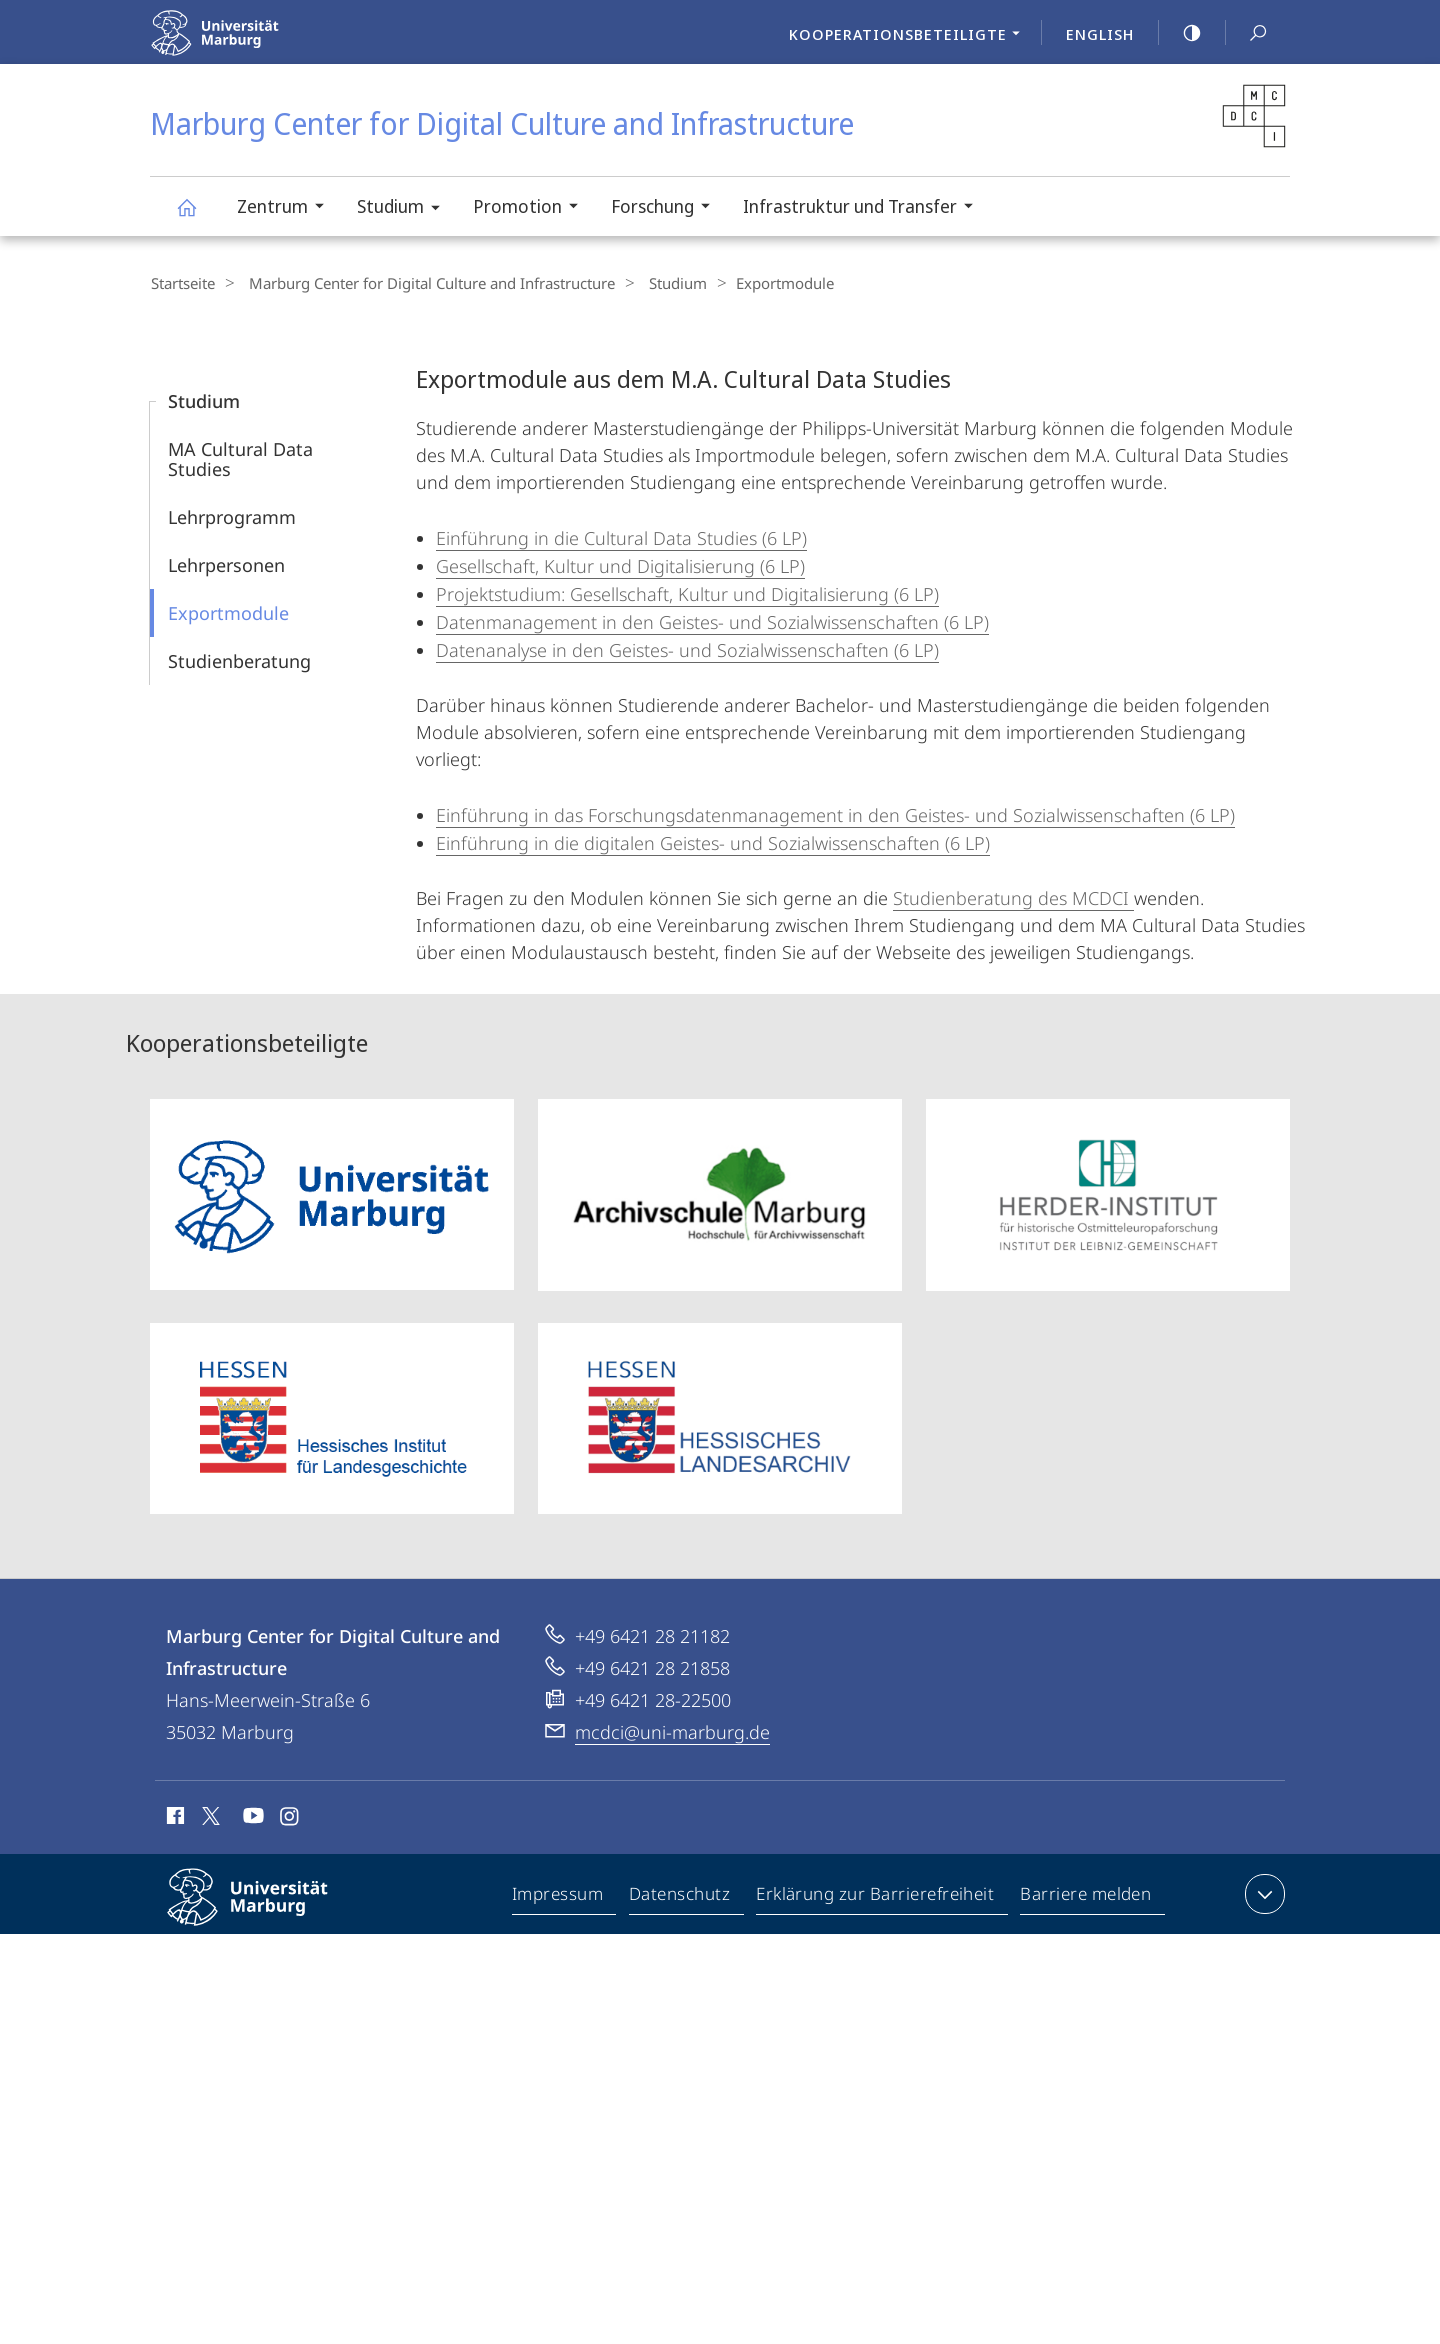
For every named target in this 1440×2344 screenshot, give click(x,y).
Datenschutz (680, 1897)
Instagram (290, 1818)
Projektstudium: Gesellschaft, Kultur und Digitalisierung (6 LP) (687, 593)
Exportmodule (228, 612)
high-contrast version (1181, 33)
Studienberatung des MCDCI (1013, 897)
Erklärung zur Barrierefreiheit (876, 1897)
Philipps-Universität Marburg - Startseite (257, 45)
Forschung (667, 208)
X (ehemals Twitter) (207, 1815)
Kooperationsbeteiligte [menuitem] (910, 36)
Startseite (182, 283)
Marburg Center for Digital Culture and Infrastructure (198, 216)
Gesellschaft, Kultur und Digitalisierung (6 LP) (620, 565)
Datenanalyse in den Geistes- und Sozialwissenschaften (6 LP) (687, 649)
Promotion (532, 208)
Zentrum (287, 208)
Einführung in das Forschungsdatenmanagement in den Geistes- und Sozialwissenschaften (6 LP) (835, 814)
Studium (405, 209)
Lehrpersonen (226, 564)
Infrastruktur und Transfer (864, 208)
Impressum (558, 1897)
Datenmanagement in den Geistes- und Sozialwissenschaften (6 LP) (712, 621)
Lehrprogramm (232, 516)
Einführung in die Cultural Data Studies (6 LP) (621, 537)
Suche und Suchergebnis (1247, 33)
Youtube (251, 1818)
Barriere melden (1086, 1897)
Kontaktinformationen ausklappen (1262, 1893)
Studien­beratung (239, 660)
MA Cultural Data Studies (240, 458)
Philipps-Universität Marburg (265, 1912)
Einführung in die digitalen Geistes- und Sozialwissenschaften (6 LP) (713, 842)
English (1100, 34)
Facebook (173, 1818)
